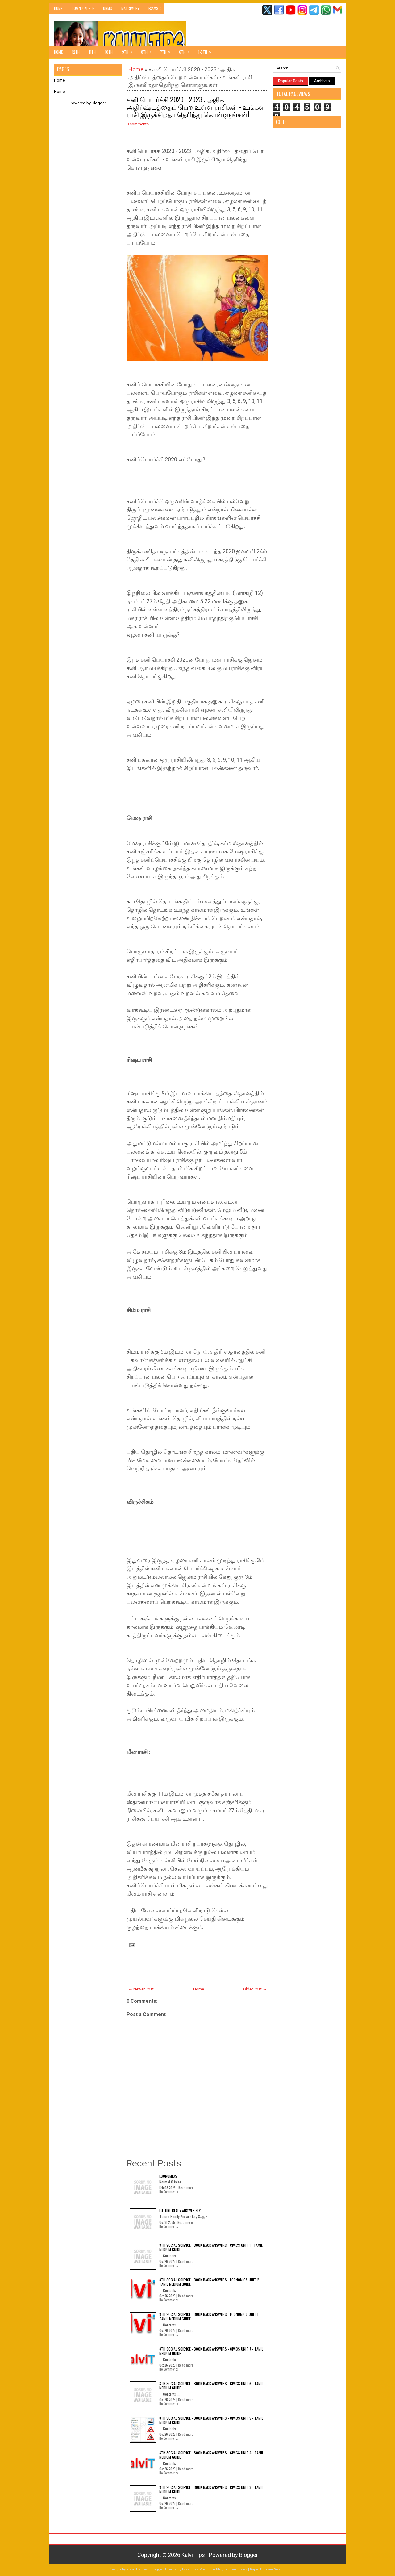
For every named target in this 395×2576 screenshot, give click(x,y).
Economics (168, 2176)
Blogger (99, 103)
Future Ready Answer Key (180, 2210)
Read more (185, 2187)
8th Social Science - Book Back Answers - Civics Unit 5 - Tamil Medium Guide (211, 2420)
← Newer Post (141, 1989)
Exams (156, 7)
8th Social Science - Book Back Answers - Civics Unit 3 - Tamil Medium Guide (211, 2489)
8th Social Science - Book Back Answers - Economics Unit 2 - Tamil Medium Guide (210, 2282)
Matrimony (130, 8)
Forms (107, 8)
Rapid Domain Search (268, 2569)
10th (109, 52)
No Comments (168, 2191)
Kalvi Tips (193, 2555)
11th (92, 52)
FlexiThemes (137, 2569)
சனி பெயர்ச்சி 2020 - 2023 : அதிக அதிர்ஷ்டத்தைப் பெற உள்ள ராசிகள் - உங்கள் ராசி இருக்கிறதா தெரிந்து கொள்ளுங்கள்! (196, 106)
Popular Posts (290, 81)
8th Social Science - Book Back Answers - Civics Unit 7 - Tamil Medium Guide (211, 2351)
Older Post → (255, 1989)
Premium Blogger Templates (223, 2569)
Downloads (84, 7)
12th (76, 52)
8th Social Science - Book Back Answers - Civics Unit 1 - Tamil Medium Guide (211, 2247)
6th (186, 50)
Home (58, 8)
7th (167, 50)
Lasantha (189, 2569)
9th (129, 50)
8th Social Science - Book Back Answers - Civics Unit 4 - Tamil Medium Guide (211, 2455)
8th (148, 50)
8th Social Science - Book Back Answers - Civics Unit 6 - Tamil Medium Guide (211, 2385)
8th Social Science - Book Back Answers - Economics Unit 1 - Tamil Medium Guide (209, 2316)
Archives (322, 81)
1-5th (206, 50)
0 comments (138, 124)
